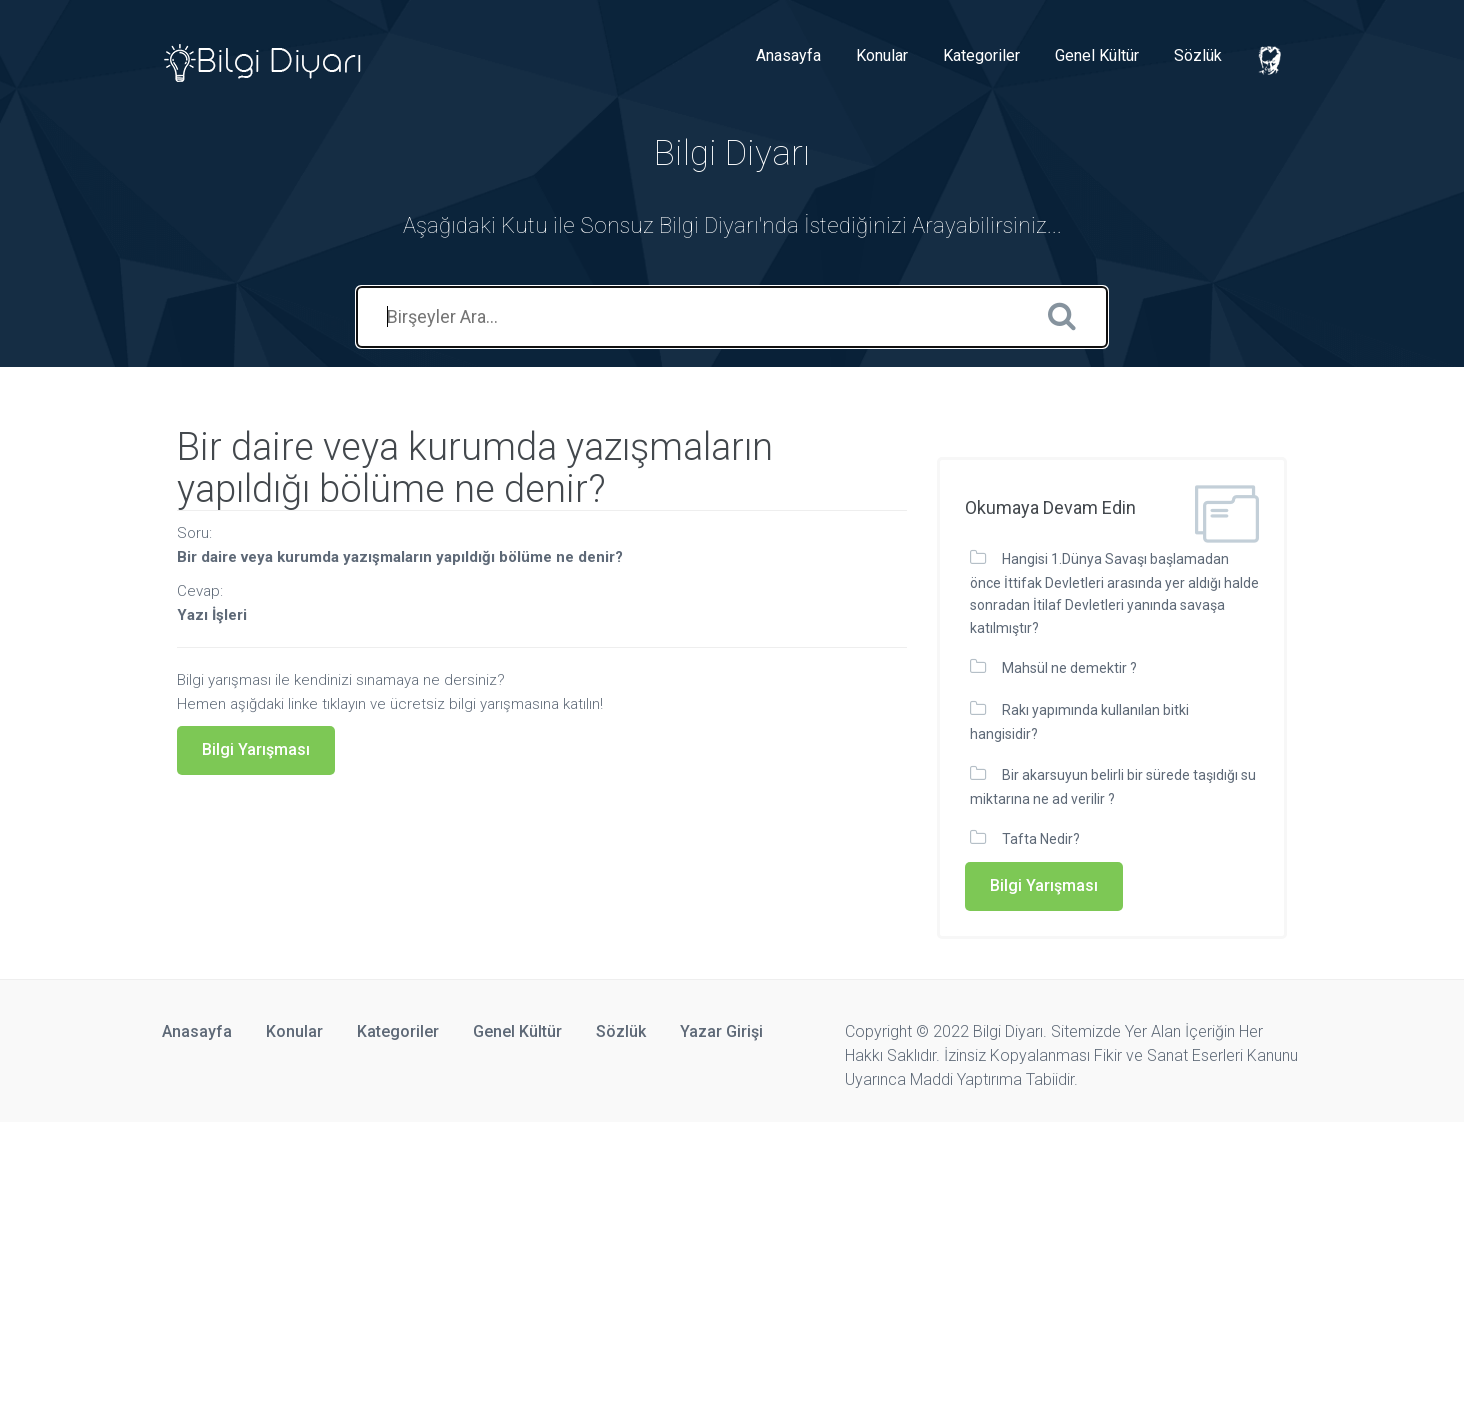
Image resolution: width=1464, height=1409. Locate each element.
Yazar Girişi (721, 1031)
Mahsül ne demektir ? (1069, 668)
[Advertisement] (600, 1262)
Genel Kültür (1097, 55)
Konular (882, 55)
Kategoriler (981, 55)
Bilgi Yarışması (256, 749)
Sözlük (1198, 55)
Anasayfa (788, 55)
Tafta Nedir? (1041, 839)
